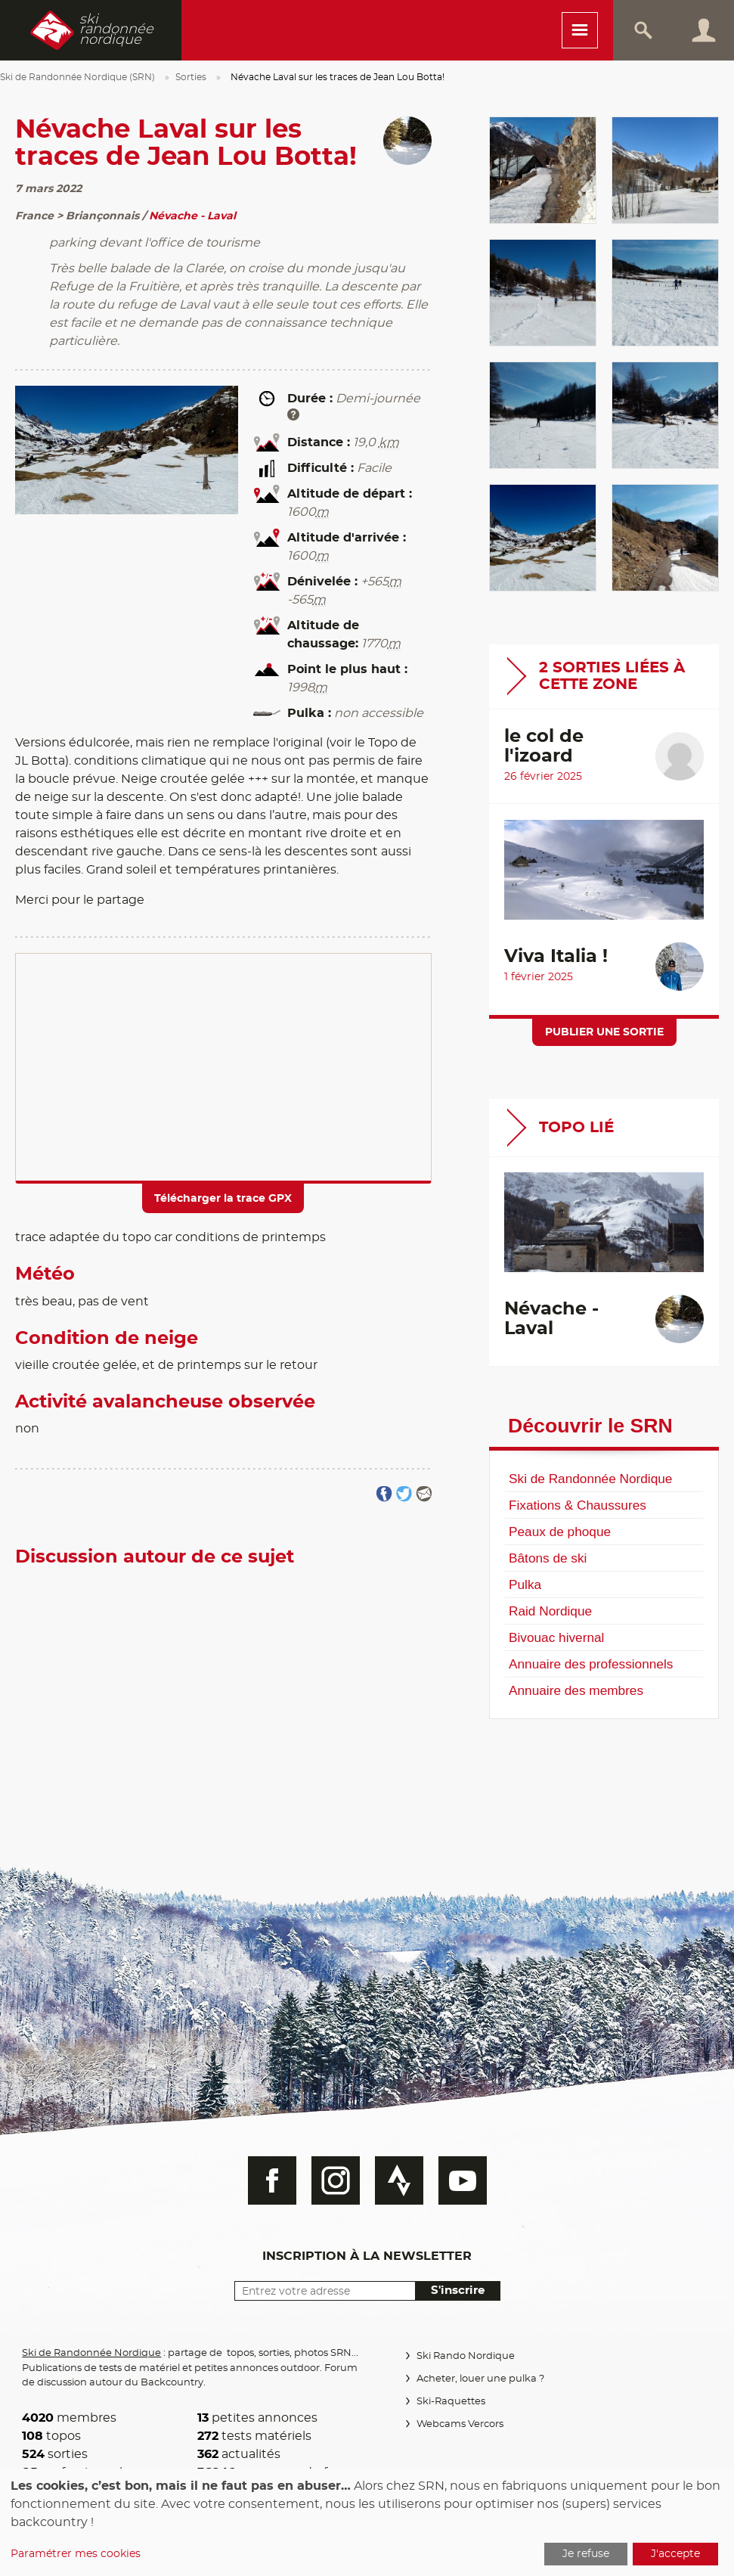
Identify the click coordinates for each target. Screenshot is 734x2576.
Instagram (335, 2180)
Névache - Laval (192, 216)
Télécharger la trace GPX (223, 1198)
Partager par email (424, 1494)
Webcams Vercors (460, 2424)
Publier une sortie (604, 1032)
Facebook (272, 2180)
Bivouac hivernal (556, 1637)
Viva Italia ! (556, 957)
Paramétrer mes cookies (76, 2554)
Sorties (190, 77)
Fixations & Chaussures (577, 1505)
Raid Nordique (550, 1611)
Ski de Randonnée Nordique (590, 1478)
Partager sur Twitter (404, 1494)
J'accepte (675, 2554)
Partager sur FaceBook (384, 1494)
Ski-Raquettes (451, 2402)
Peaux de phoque (560, 1531)
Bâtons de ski (548, 1558)
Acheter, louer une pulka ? (480, 2379)
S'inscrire (458, 2290)
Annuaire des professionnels (591, 1663)
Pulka (525, 1584)
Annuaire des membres (576, 1690)
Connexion (704, 30)
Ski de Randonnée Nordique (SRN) (77, 77)
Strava (399, 2180)
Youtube (462, 2180)
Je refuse (585, 2554)
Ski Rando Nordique (466, 2356)
